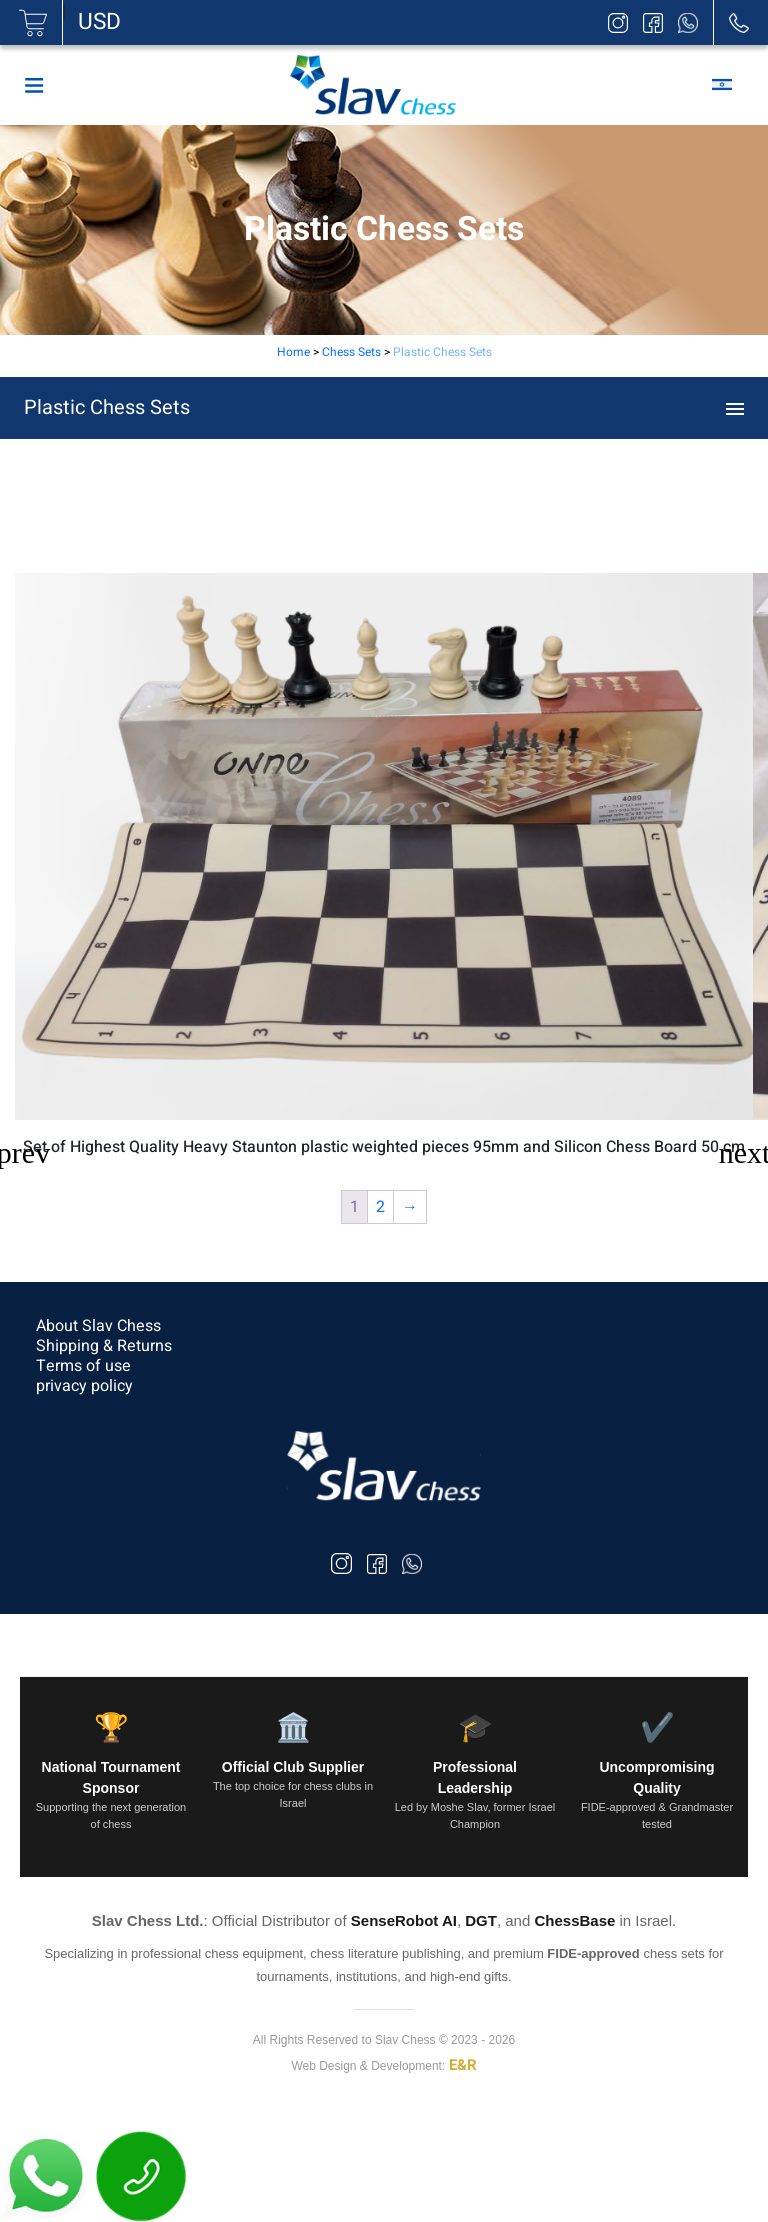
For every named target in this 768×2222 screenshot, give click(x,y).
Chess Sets (351, 352)
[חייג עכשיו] (142, 2175)
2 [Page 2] (380, 1207)
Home (293, 352)
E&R (463, 2065)
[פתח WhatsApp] (48, 2175)
